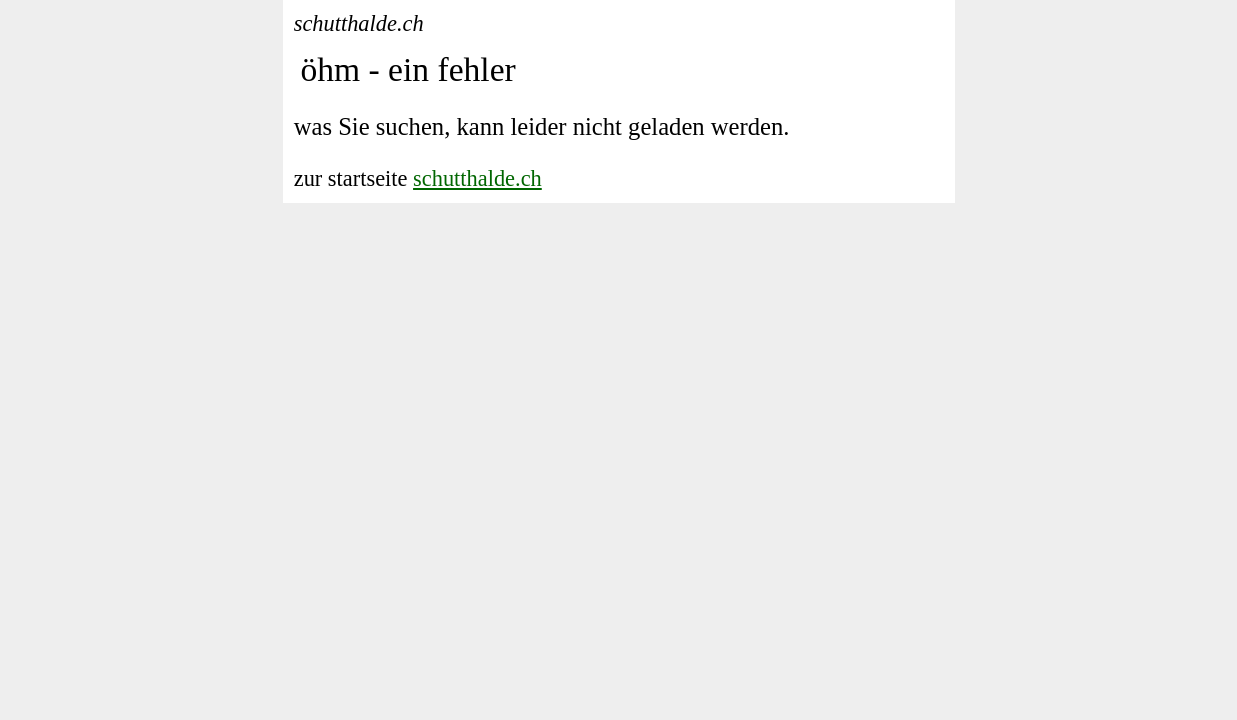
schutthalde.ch (477, 178)
